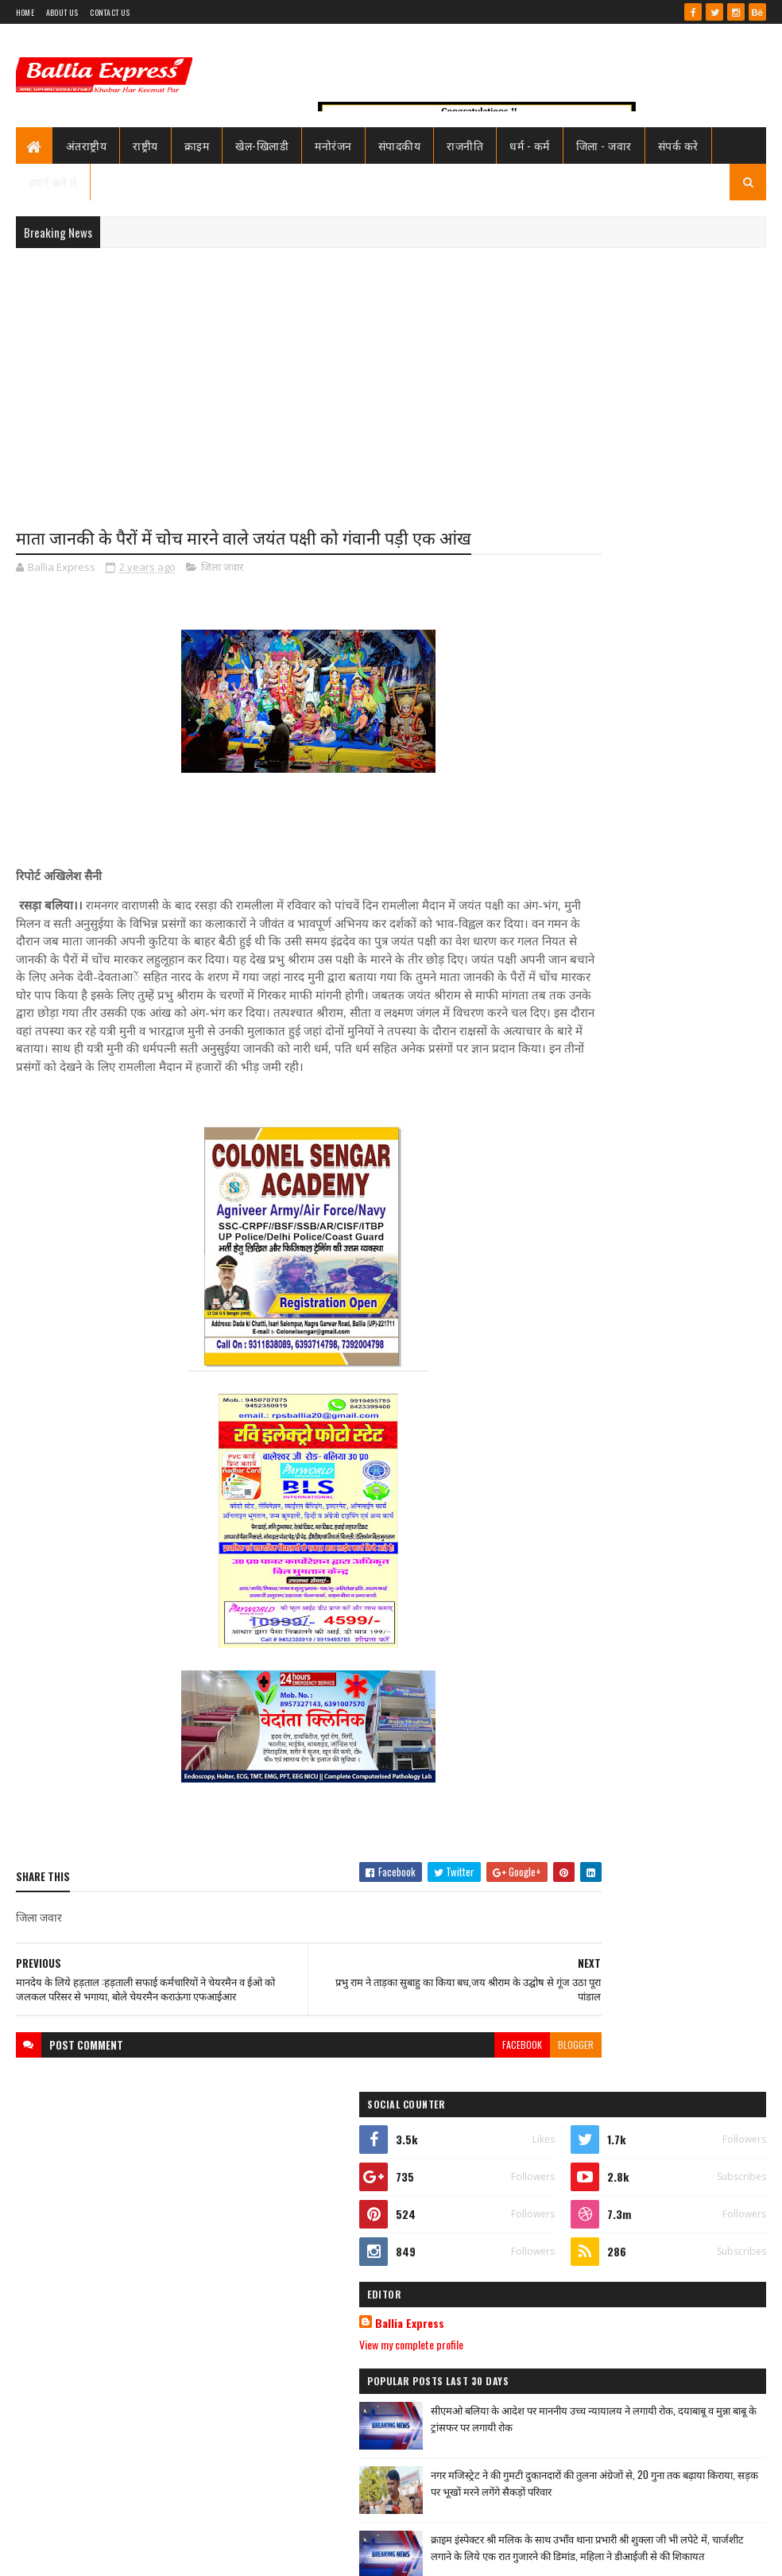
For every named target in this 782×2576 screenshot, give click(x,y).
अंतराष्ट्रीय (86, 145)
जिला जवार (222, 569)
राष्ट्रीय (145, 145)
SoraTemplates (73, 2554)
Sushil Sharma (185, 2554)
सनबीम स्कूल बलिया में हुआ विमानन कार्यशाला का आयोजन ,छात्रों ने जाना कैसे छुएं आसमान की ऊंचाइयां (689, 1987)
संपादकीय (399, 145)
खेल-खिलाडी (261, 145)
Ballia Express (591, 754)
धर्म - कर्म (529, 145)
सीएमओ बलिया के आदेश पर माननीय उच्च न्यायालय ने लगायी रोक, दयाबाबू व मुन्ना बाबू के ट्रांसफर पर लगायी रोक (685, 857)
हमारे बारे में (53, 181)
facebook (436, 2097)
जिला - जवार (604, 145)
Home (25, 12)
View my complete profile (593, 774)
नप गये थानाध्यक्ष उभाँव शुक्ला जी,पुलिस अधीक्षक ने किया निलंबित (686, 1080)
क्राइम (197, 145)
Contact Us (110, 12)
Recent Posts (597, 1140)
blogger (490, 2097)
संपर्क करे (678, 145)
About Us (62, 12)
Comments (710, 1140)
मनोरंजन (333, 145)
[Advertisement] (391, 375)
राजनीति (465, 145)
